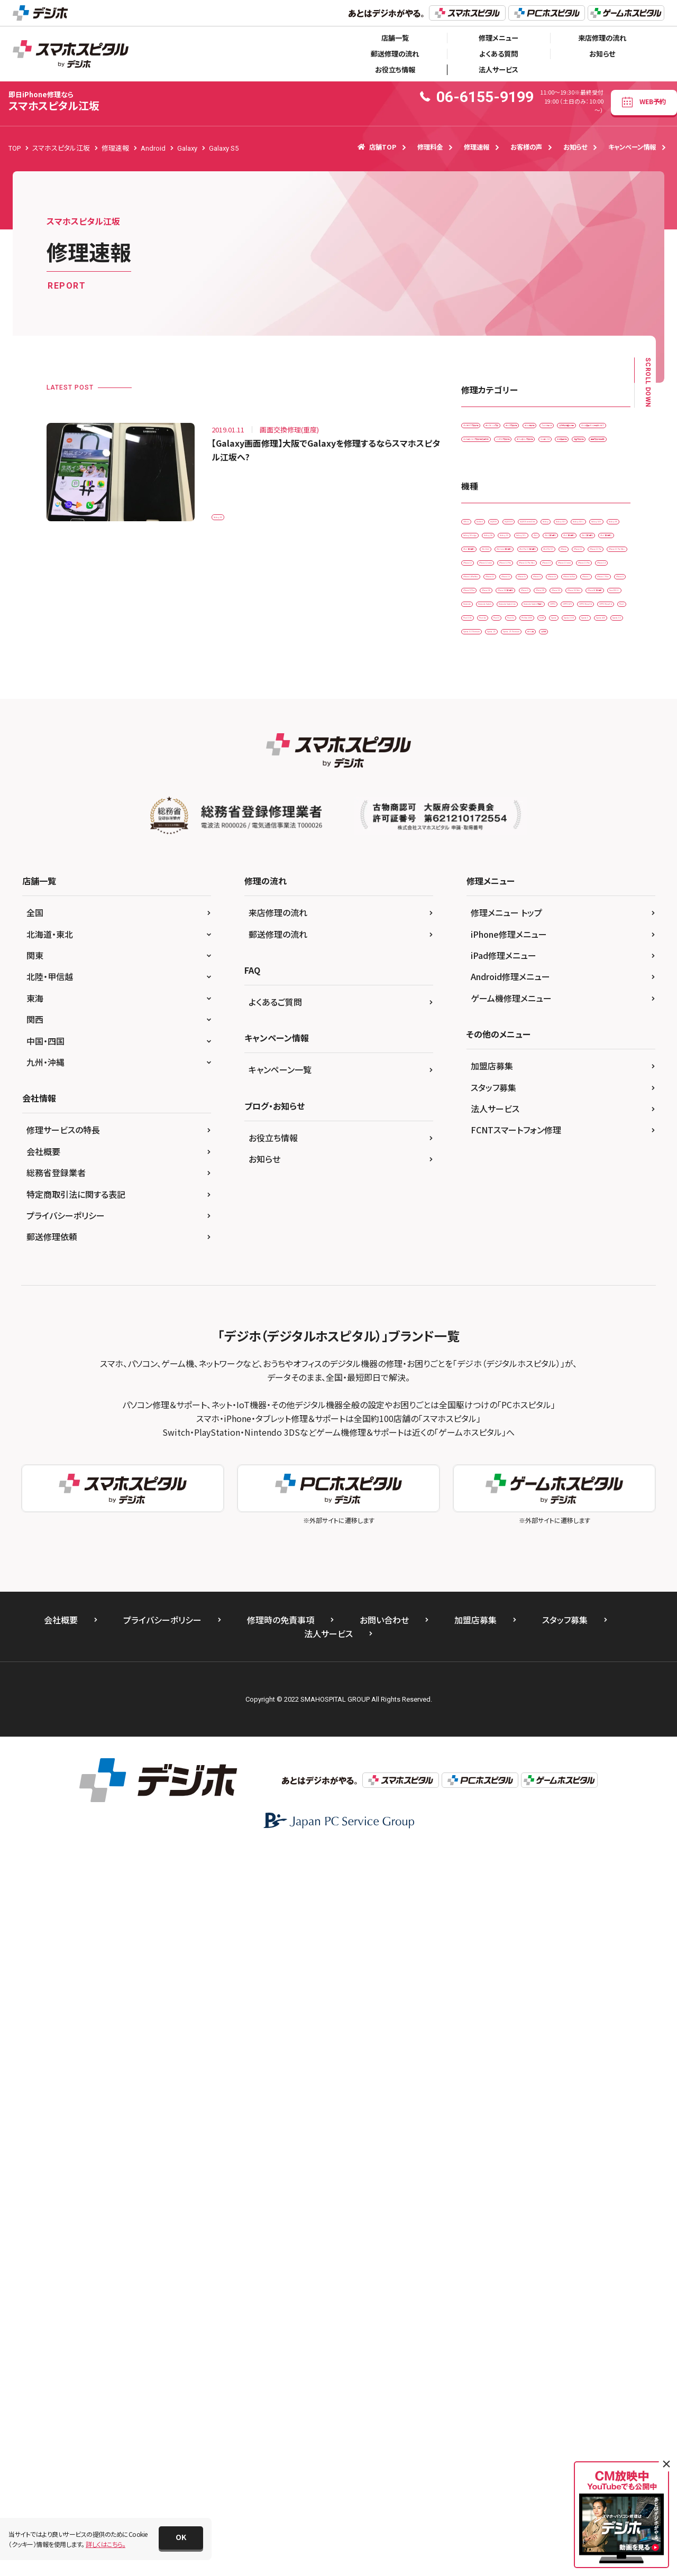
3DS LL (478, 672)
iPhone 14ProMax (494, 1002)
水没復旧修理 (542, 560)
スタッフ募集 (493, 1814)
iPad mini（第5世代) (496, 848)
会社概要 (43, 1877)
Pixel (539, 1221)
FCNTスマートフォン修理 (516, 1856)
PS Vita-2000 (487, 1265)
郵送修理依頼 (51, 1963)
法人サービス (498, 69)
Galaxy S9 (482, 760)
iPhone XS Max (589, 1111)
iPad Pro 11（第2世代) (575, 848)
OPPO (477, 1199)
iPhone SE (588, 1067)
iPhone (534, 870)
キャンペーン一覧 (280, 1796)
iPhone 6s (577, 1023)
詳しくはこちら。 (105, 2544)
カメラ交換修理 (489, 450)
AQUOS (562, 672)
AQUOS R (481, 694)
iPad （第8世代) (552, 804)
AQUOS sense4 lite (541, 694)
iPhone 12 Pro (489, 935)
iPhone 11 (579, 870)
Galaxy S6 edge (539, 738)
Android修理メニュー (510, 1703)
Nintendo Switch (539, 1155)
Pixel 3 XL (579, 1221)
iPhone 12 (483, 914)
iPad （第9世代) (489, 826)
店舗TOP (377, 147)
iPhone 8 (481, 1067)
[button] (181, 2538)
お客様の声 (526, 147)
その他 (477, 1353)
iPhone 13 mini (540, 958)
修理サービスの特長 (63, 1856)
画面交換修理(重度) (495, 582)
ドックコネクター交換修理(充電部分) (518, 516)
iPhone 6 (530, 1023)
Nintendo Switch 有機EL (582, 1177)
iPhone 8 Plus (534, 1067)
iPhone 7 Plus (596, 1045)
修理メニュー (498, 38)
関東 (34, 1681)
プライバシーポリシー (65, 1941)
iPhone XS (533, 1111)
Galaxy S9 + (534, 760)
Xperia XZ (482, 1309)
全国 (34, 1639)
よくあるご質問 (275, 1728)
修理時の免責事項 (280, 2346)
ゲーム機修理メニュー (511, 1724)
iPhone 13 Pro (489, 979)
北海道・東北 (49, 1660)
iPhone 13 (483, 958)
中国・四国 (45, 1767)
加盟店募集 (492, 1792)
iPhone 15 (555, 1002)
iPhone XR (483, 1111)
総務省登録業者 (56, 1899)
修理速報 (476, 147)
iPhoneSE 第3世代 (494, 1133)
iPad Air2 (544, 826)
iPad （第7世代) (489, 804)
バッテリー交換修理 (495, 538)
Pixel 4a (479, 1243)
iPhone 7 (543, 1045)
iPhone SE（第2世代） (497, 1089)
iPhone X (560, 1089)
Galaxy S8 (596, 738)
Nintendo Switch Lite (498, 1177)
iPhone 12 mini (540, 914)
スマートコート (487, 472)
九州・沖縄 (45, 1788)
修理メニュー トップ (506, 1639)
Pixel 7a (561, 1243)
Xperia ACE (582, 1286)
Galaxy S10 (484, 716)
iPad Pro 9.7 (486, 870)
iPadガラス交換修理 (496, 428)
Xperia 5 (534, 1286)
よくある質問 (498, 54)
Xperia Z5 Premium (544, 1330)
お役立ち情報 (395, 69)
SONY (534, 1265)
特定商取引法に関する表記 (75, 1920)
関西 (34, 1745)
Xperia (571, 1265)
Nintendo (481, 1155)
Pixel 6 (520, 1243)
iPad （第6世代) (552, 782)
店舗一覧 (395, 38)
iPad (578, 760)
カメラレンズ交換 (567, 428)
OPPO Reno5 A (490, 1221)
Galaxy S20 (595, 716)
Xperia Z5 (482, 1330)
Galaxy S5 (233, 510)
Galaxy (597, 694)
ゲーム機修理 (548, 450)
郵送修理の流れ (395, 54)
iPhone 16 (604, 1002)
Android (520, 672)
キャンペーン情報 (632, 147)
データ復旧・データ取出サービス (511, 494)
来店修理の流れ (602, 38)
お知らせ (602, 54)
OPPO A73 (521, 1199)
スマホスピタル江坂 (53, 101)
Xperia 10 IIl (485, 1286)
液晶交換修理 (600, 560)
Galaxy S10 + (540, 716)
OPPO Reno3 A (579, 1199)
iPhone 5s (482, 1023)
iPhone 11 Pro (489, 892)
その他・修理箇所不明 (557, 472)
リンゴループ (485, 560)
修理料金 (430, 147)
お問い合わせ (384, 2346)
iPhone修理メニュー (509, 1660)
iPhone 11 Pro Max (557, 892)
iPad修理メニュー (503, 1681)
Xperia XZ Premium (544, 1309)
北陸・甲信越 (49, 1703)
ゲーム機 (604, 1330)
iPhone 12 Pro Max (557, 935)
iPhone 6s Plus (489, 1045)
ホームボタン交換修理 (572, 538)
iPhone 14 (545, 979)
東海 (34, 1724)
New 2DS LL (557, 1133)
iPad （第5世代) (489, 782)
